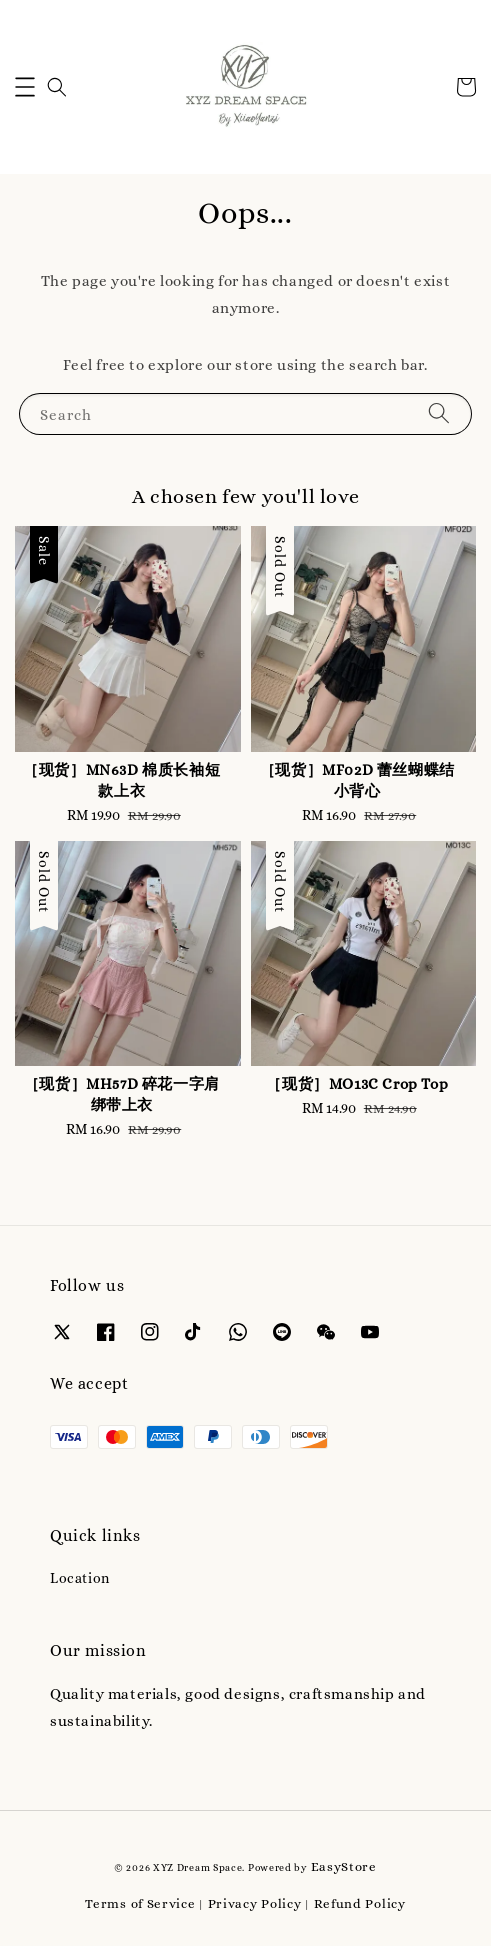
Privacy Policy (255, 1903)
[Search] (439, 413)
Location (80, 1578)
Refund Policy (360, 1903)
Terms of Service (140, 1903)
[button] (25, 87)
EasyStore (344, 1866)
